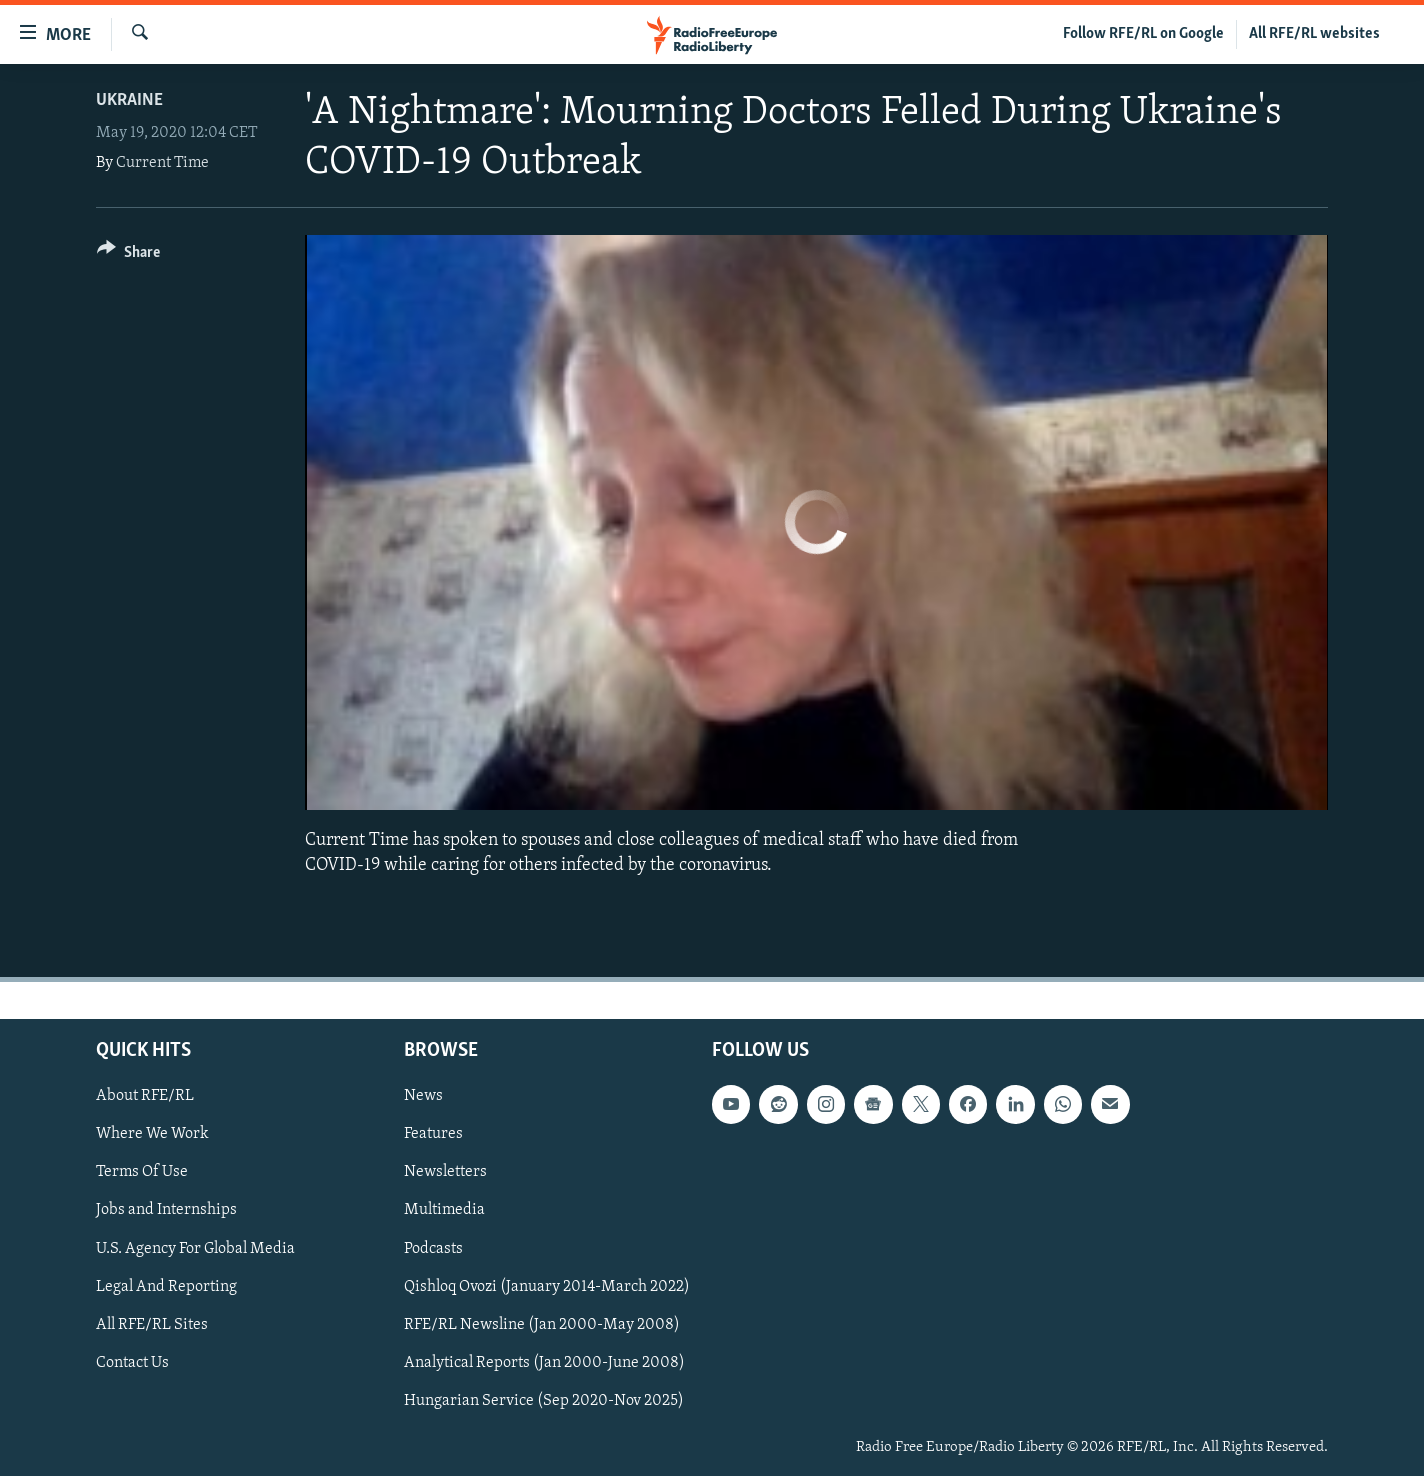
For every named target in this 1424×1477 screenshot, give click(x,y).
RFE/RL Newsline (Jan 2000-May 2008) (542, 1325)
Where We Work (152, 1135)
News (423, 1097)
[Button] (128, 255)
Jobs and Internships (166, 1211)
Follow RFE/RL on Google (1143, 34)
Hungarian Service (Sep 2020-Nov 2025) (544, 1401)
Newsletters (445, 1173)
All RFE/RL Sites (152, 1325)
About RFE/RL (145, 1097)
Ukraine (129, 100)
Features (433, 1135)
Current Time (162, 163)
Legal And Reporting (166, 1287)
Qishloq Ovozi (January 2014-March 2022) (547, 1287)
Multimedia (444, 1211)
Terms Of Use (142, 1173)
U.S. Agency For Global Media (195, 1249)
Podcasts (433, 1249)
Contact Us (132, 1363)
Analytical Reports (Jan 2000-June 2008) (544, 1363)
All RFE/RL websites (1314, 34)
